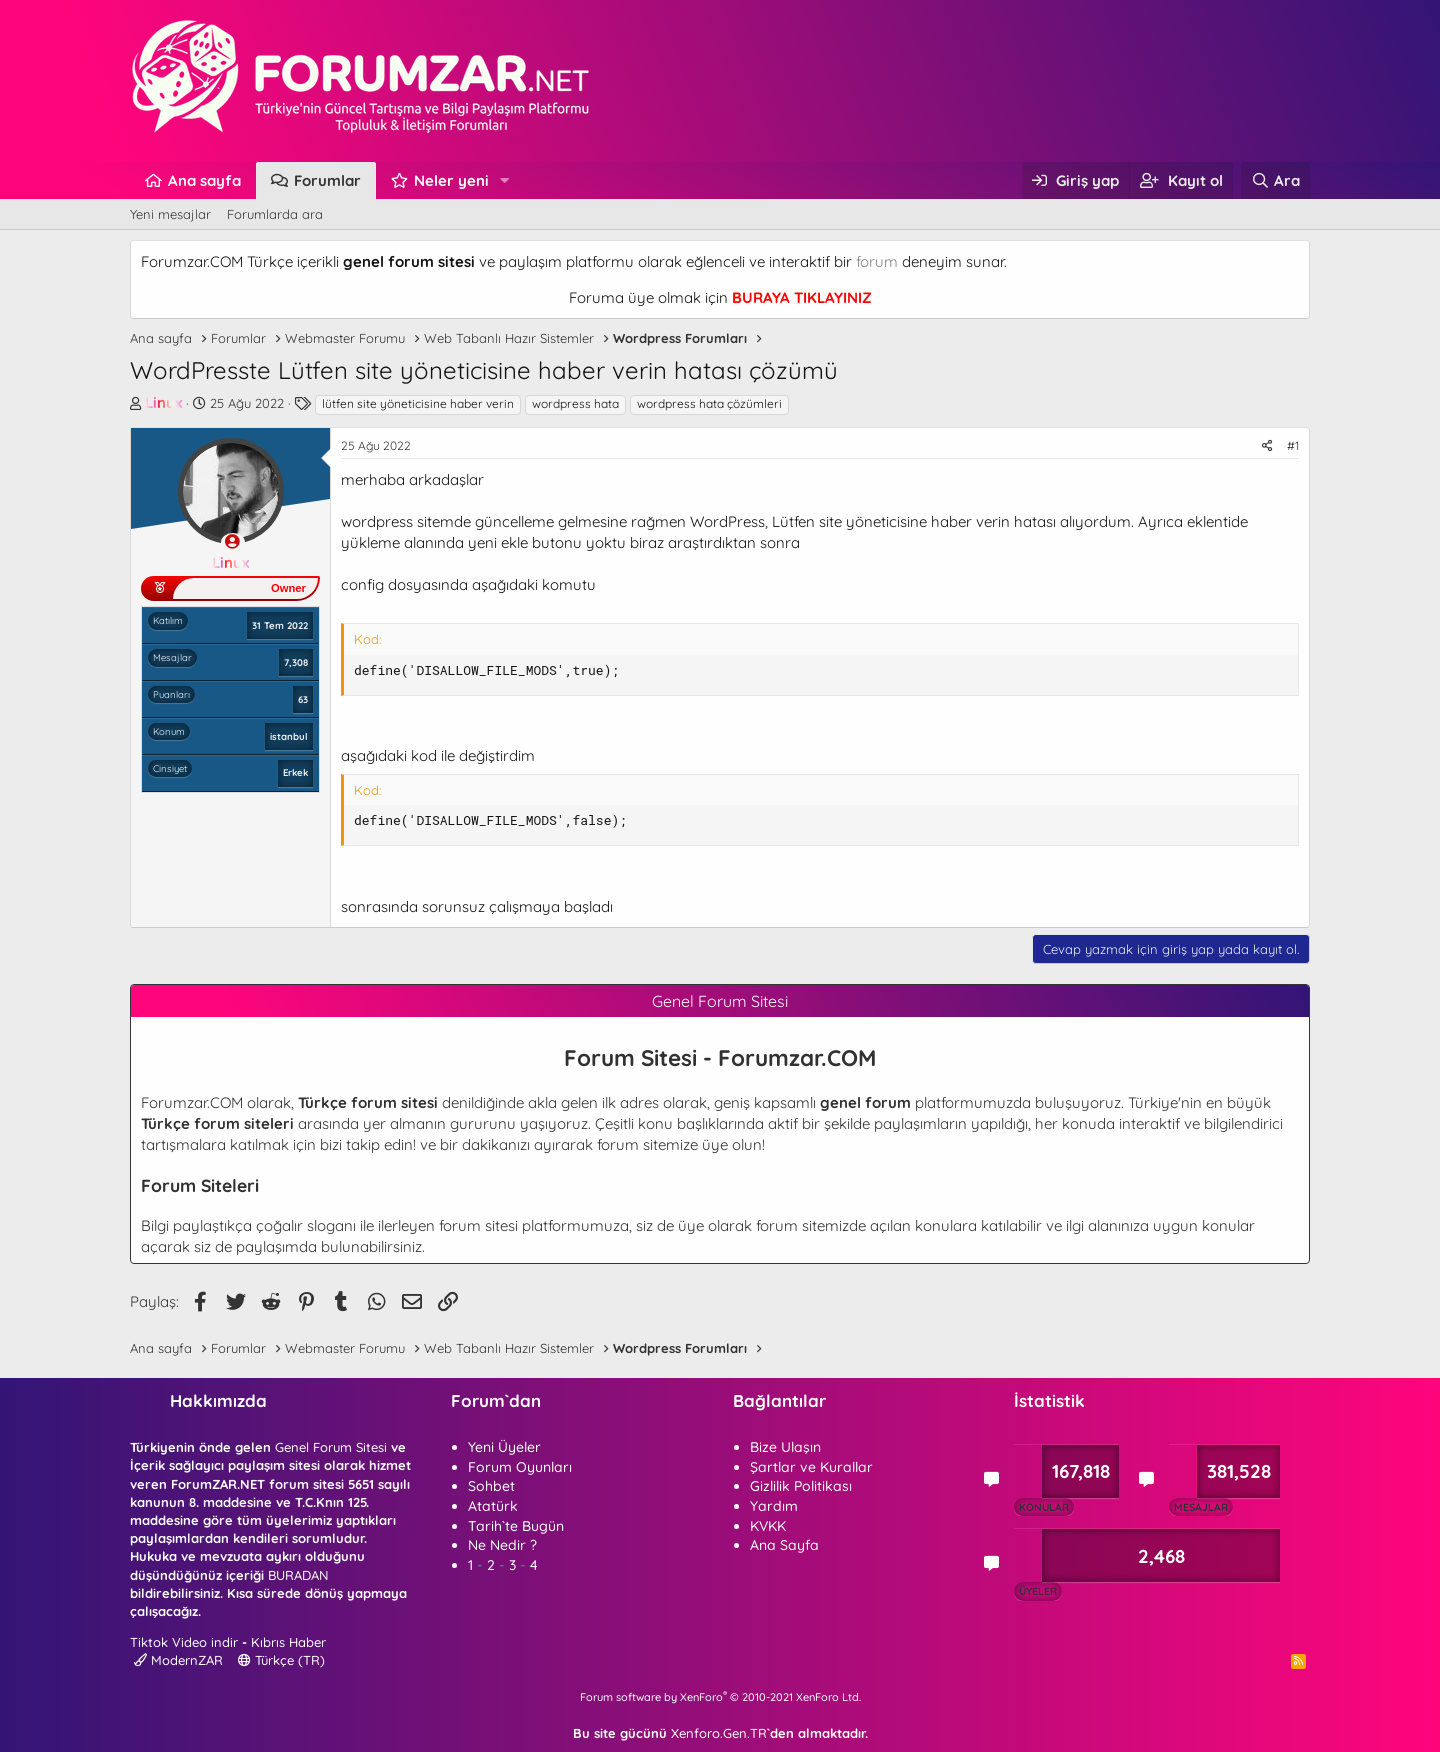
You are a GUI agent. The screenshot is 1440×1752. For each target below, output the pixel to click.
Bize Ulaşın (785, 1447)
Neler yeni (451, 180)
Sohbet (491, 1486)
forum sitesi (478, 1225)
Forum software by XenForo (720, 1697)
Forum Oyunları (520, 1467)
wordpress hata (575, 403)
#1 (1293, 445)
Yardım (774, 1506)
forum (877, 261)
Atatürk (493, 1506)
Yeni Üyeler (504, 1447)
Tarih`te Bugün (516, 1526)
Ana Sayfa (784, 1545)
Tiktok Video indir (184, 1642)
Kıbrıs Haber (288, 1642)
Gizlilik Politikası (801, 1486)
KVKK (768, 1526)
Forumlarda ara (275, 214)
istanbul (289, 736)
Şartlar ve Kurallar (811, 1467)
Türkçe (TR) (281, 1660)
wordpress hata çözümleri (709, 403)
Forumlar (327, 180)
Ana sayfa (204, 180)
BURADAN (298, 1575)
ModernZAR (178, 1660)
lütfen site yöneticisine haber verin (418, 403)
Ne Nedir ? (502, 1545)
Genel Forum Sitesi (331, 1447)
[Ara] (1275, 180)
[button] (505, 180)
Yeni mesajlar (170, 214)
